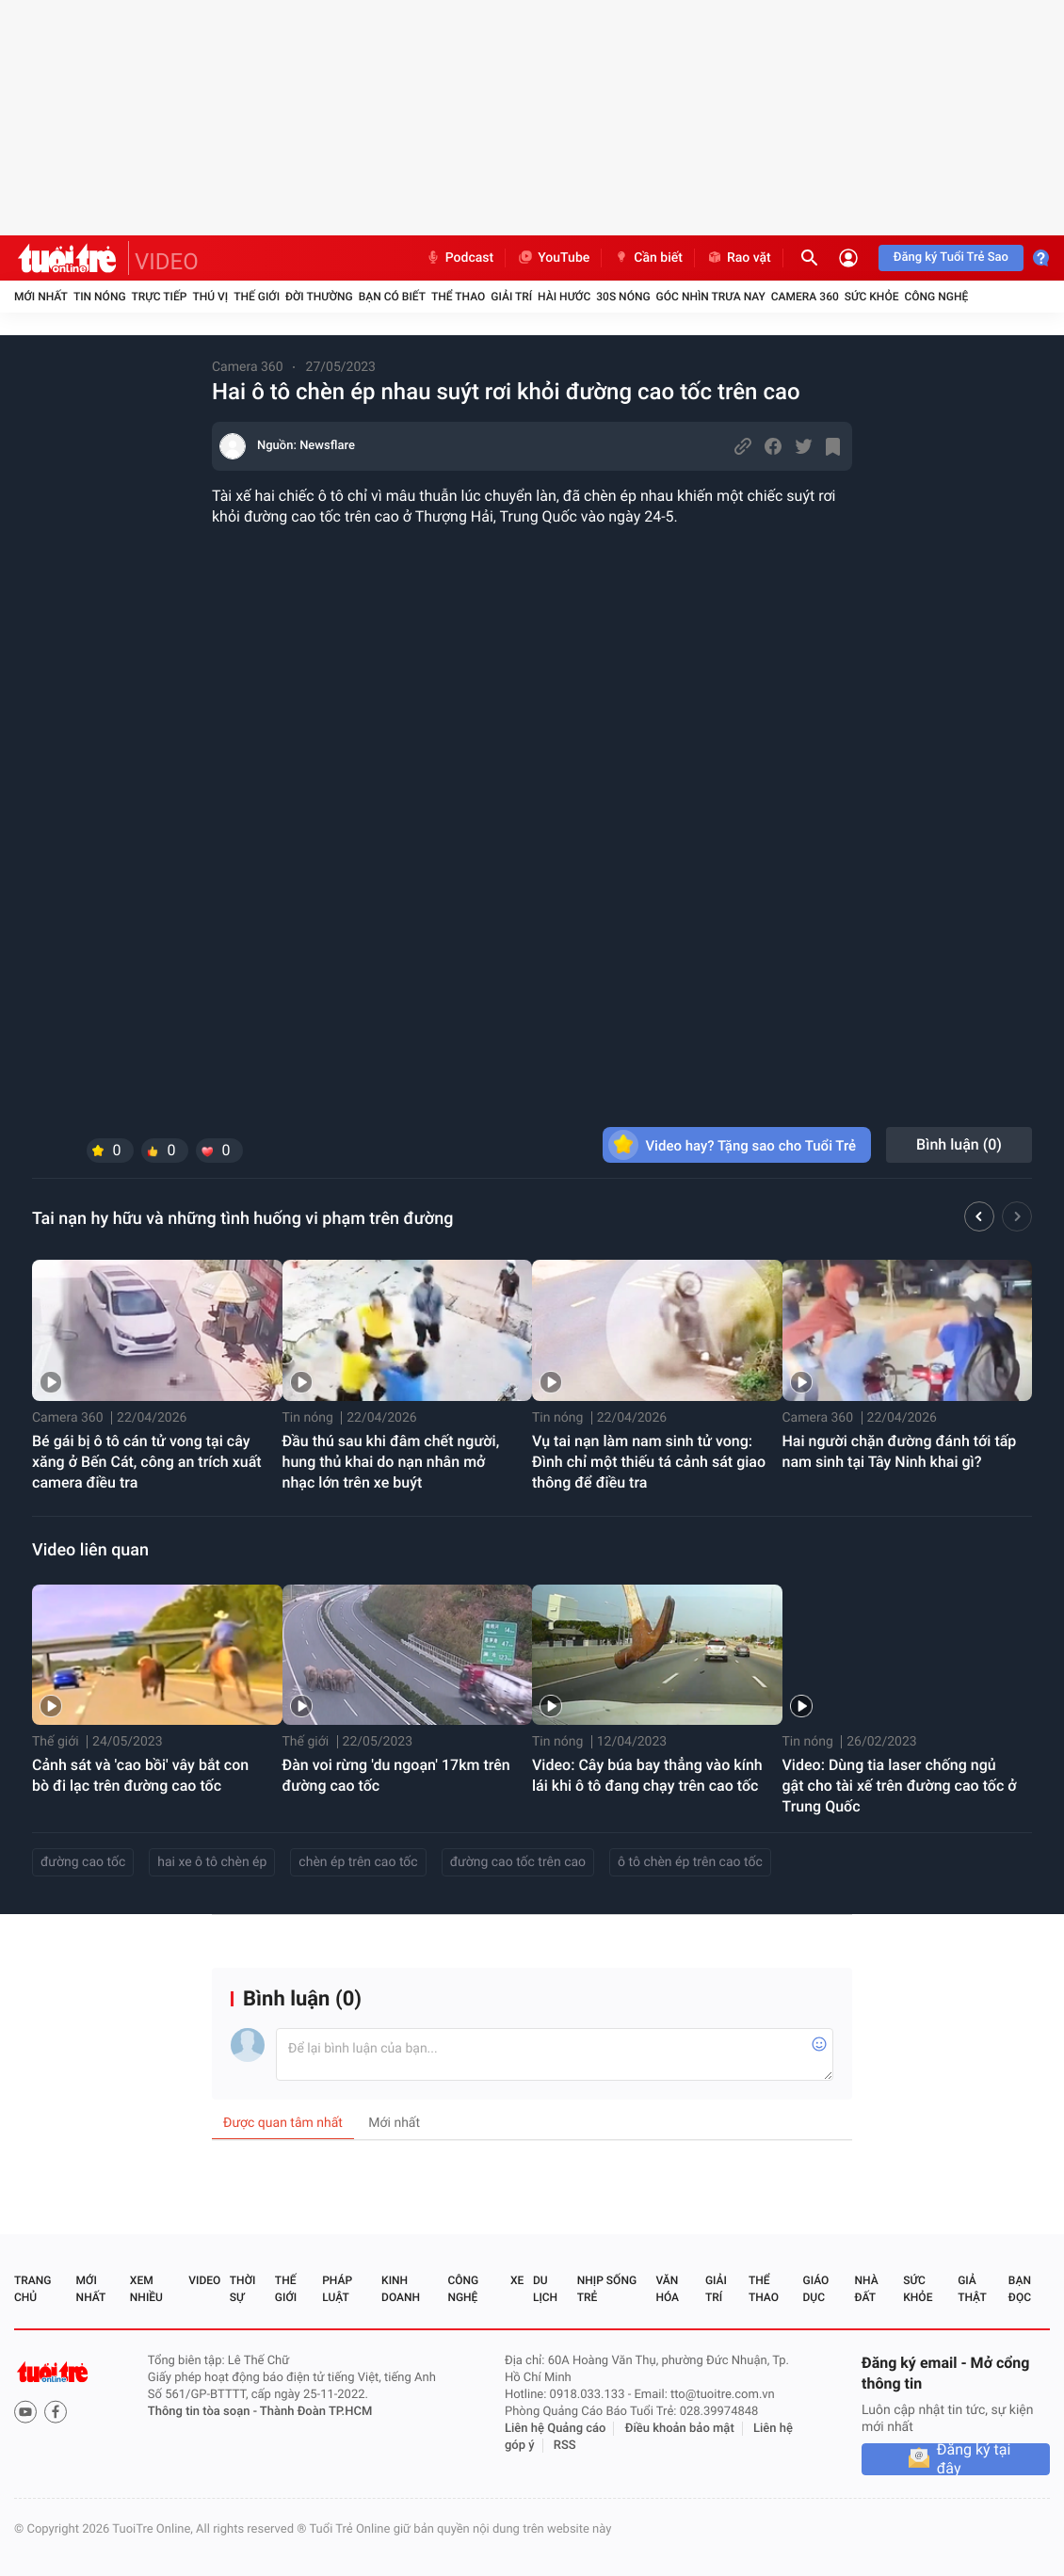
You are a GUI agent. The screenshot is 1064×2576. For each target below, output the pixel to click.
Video (204, 2280)
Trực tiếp (159, 296)
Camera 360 (805, 296)
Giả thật (972, 2289)
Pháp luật (337, 2289)
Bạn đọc (1019, 2289)
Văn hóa (667, 2289)
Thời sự (243, 2289)
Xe (517, 2280)
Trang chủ (32, 2289)
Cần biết (648, 258)
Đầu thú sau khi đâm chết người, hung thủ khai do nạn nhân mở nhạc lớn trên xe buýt (391, 1461)
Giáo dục (816, 2289)
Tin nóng (99, 296)
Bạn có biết (392, 296)
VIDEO (167, 262)
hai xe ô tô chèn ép (211, 1862)
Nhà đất (866, 2289)
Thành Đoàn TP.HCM (316, 2412)
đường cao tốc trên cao (518, 1862)
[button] (979, 1219)
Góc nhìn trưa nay (711, 296)
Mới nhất (41, 296)
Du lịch (545, 2289)
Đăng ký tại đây (974, 2459)
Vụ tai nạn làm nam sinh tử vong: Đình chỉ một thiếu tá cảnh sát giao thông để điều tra (649, 1461)
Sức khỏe (872, 296)
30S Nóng (623, 296)
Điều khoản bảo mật (679, 2429)
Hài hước (564, 296)
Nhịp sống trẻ (607, 2289)
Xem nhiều (146, 2289)
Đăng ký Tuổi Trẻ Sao (951, 257)
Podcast (459, 258)
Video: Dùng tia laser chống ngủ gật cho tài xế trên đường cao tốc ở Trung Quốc (899, 1785)
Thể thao (458, 296)
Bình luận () (959, 1144)
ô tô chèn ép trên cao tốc (690, 1862)
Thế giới (257, 296)
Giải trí (511, 296)
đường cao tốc (82, 1862)
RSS (565, 2446)
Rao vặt (738, 258)
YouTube (553, 258)
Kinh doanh (400, 2289)
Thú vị (210, 296)
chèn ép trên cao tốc (357, 1862)
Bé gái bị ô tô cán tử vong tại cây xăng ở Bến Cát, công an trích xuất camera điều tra (147, 1461)
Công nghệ (936, 296)
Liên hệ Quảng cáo (555, 2429)
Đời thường (319, 296)
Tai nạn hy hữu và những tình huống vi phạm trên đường (242, 1219)
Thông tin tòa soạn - (204, 2412)
